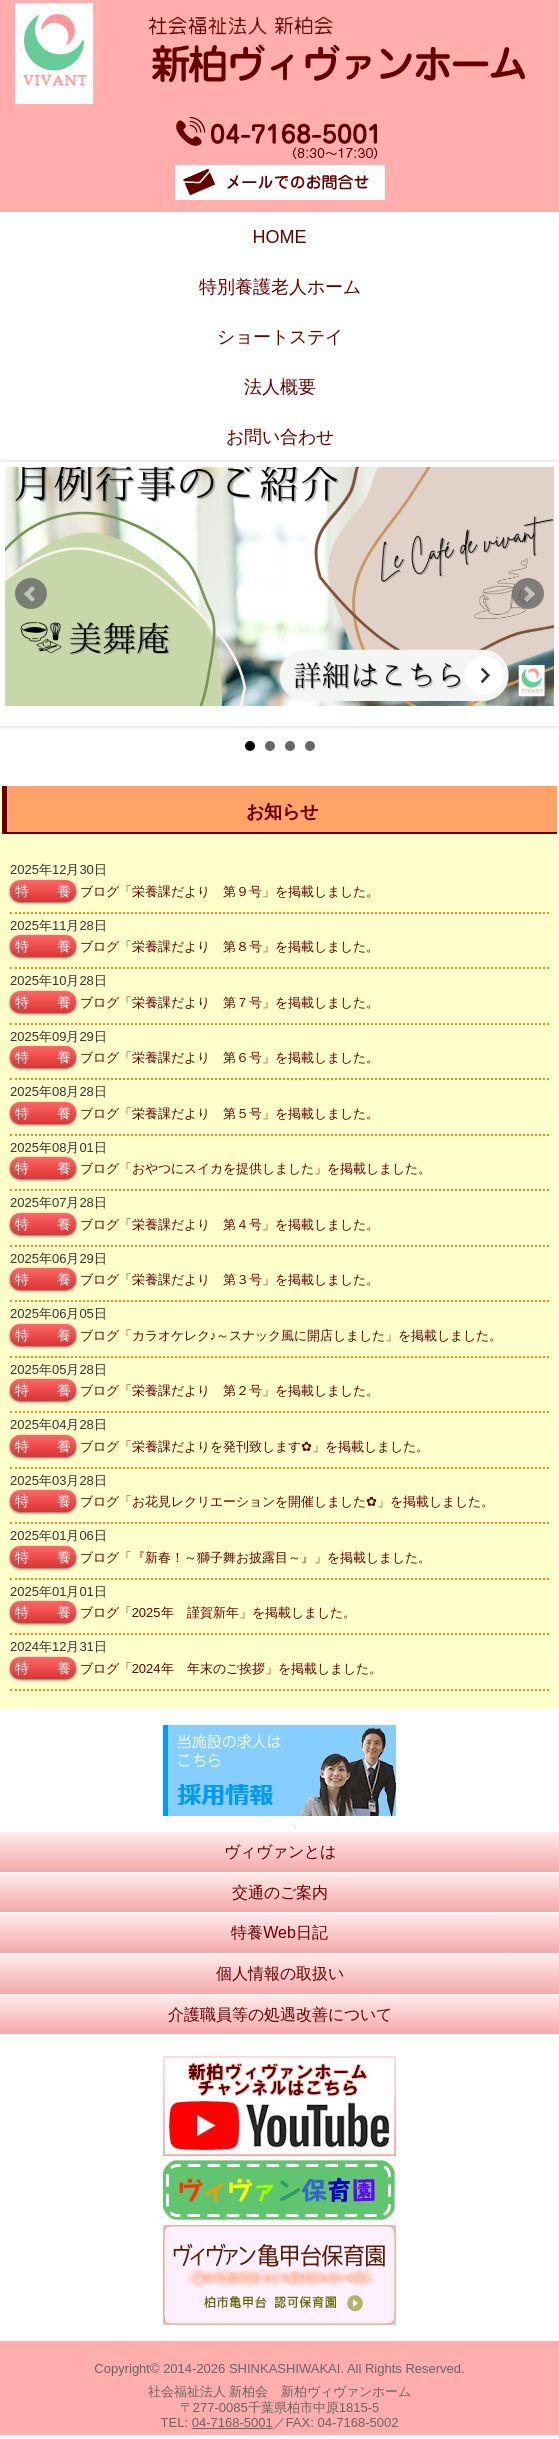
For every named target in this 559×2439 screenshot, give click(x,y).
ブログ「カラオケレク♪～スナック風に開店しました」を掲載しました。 (291, 1335)
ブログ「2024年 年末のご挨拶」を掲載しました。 (231, 1668)
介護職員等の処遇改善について (280, 2014)
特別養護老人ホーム (280, 287)
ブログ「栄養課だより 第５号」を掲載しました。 (229, 1113)
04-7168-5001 (232, 2422)
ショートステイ (280, 337)
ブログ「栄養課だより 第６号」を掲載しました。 (229, 1057)
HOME (280, 237)
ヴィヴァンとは (280, 1851)
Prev (31, 594)
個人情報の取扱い (280, 1973)
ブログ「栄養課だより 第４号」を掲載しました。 (229, 1224)
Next (528, 594)
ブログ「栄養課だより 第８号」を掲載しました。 (229, 946)
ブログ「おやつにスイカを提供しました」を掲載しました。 (255, 1168)
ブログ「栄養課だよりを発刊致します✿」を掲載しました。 (254, 1446)
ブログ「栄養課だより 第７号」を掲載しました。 (229, 1002)
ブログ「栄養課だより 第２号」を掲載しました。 (229, 1390)
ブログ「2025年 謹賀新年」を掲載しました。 (218, 1612)
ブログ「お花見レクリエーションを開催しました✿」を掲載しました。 (287, 1501)
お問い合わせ (280, 437)
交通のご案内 (280, 1892)
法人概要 (280, 387)
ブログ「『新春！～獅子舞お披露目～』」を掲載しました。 (255, 1557)
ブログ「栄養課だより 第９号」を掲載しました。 (229, 891)
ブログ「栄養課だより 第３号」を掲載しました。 (229, 1279)
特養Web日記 (279, 1932)
